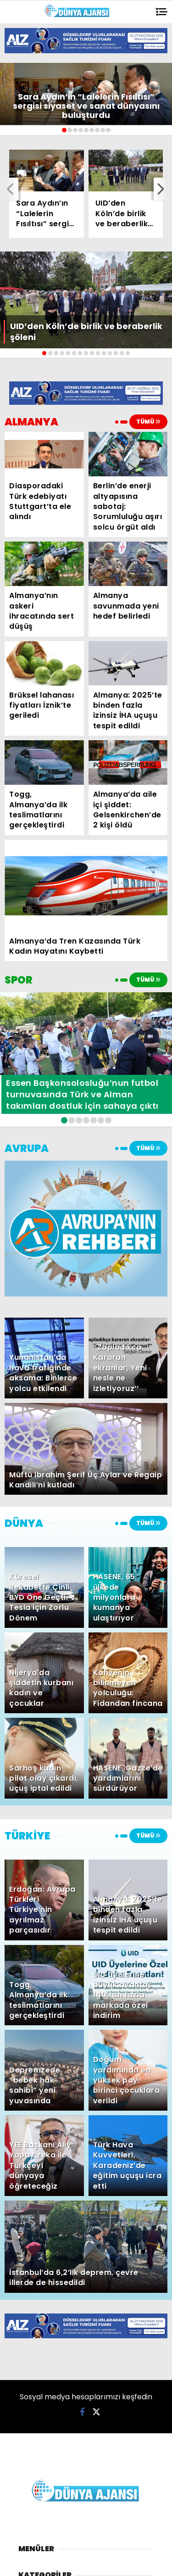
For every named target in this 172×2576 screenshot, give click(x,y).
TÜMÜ (148, 421)
